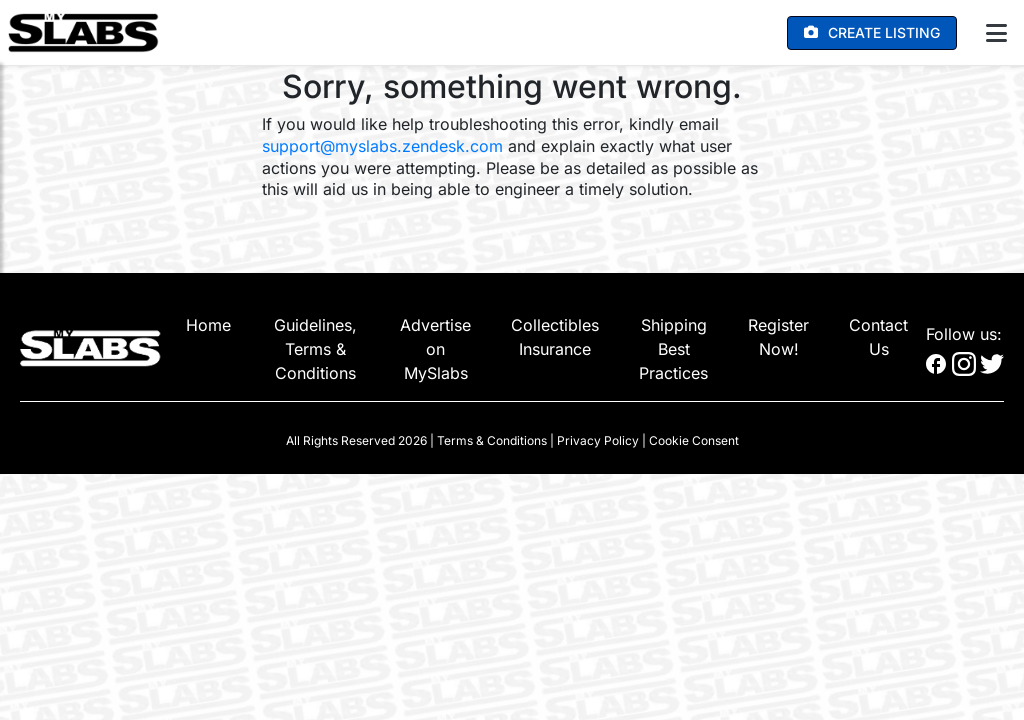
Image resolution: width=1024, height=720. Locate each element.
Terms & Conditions (492, 440)
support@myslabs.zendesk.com (382, 146)
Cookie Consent (694, 440)
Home (208, 325)
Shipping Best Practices (673, 349)
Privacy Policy (598, 440)
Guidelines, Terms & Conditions (315, 349)
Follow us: (964, 334)
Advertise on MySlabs (435, 349)
